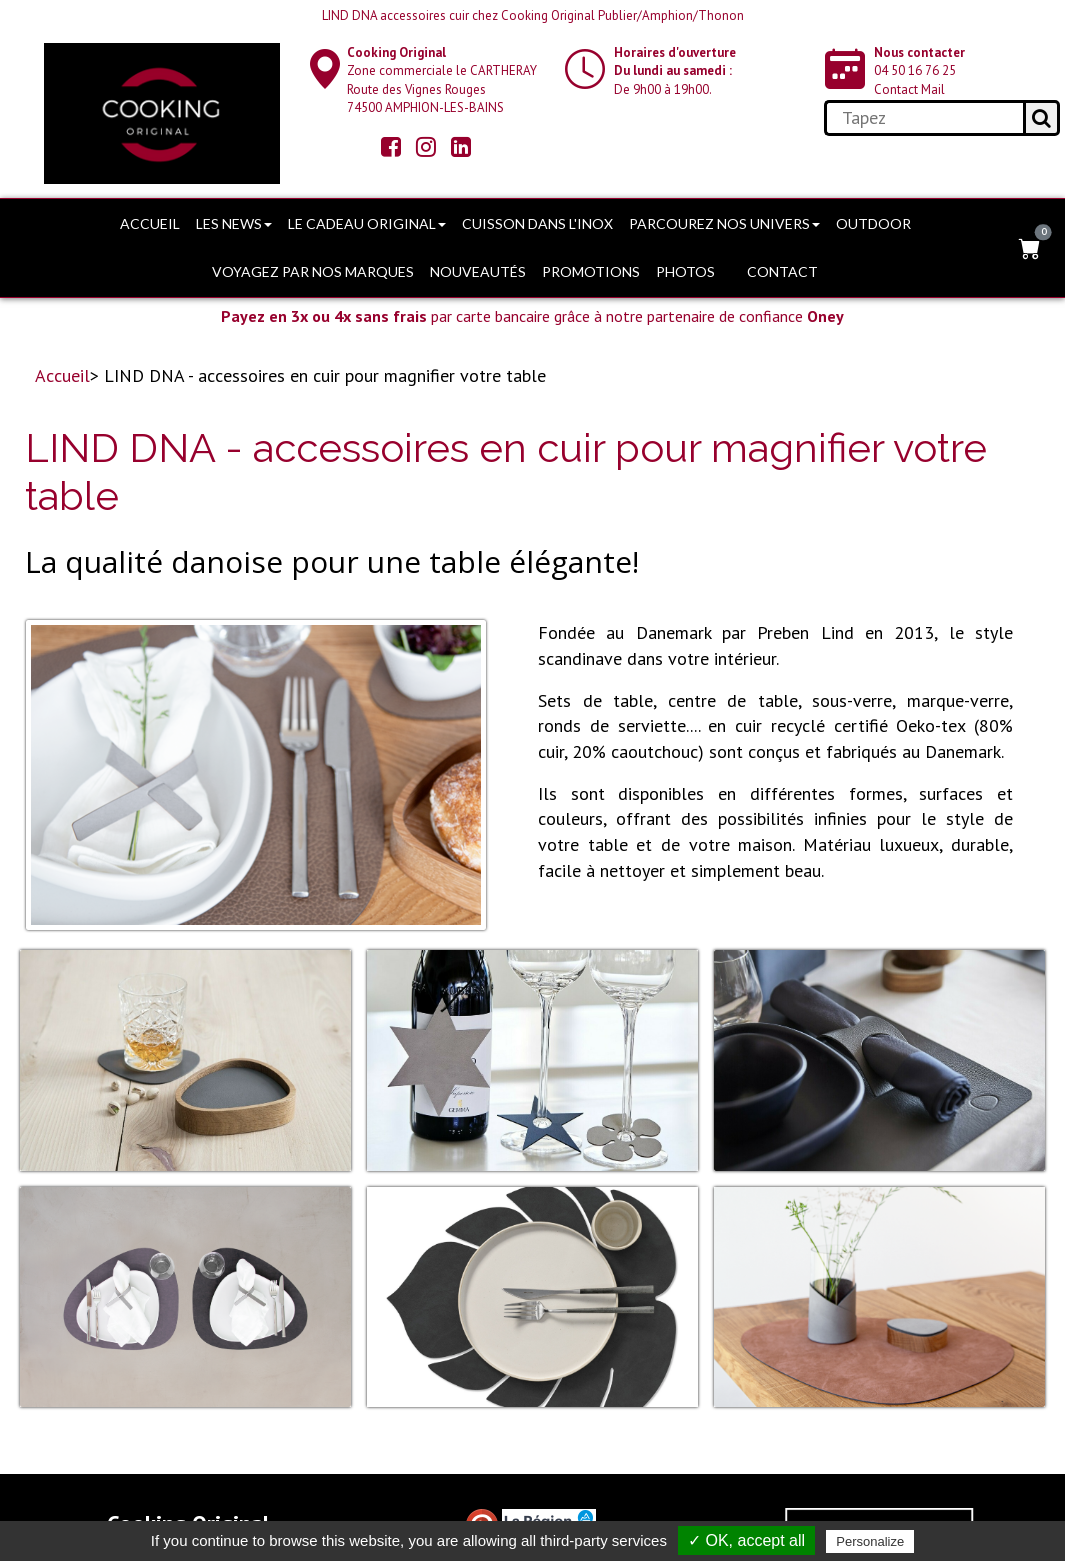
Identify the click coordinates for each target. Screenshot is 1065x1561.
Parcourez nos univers (724, 223)
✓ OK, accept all (746, 1540)
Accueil (150, 223)
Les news (234, 223)
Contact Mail (909, 89)
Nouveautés (478, 271)
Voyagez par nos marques (313, 271)
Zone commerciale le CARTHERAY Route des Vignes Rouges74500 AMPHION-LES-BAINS (442, 80)
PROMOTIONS (591, 271)
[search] (923, 118)
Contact (782, 271)
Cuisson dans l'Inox (537, 223)
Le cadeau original (367, 223)
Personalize (870, 1541)
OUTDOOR (873, 223)
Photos (685, 271)
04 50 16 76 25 (915, 70)
